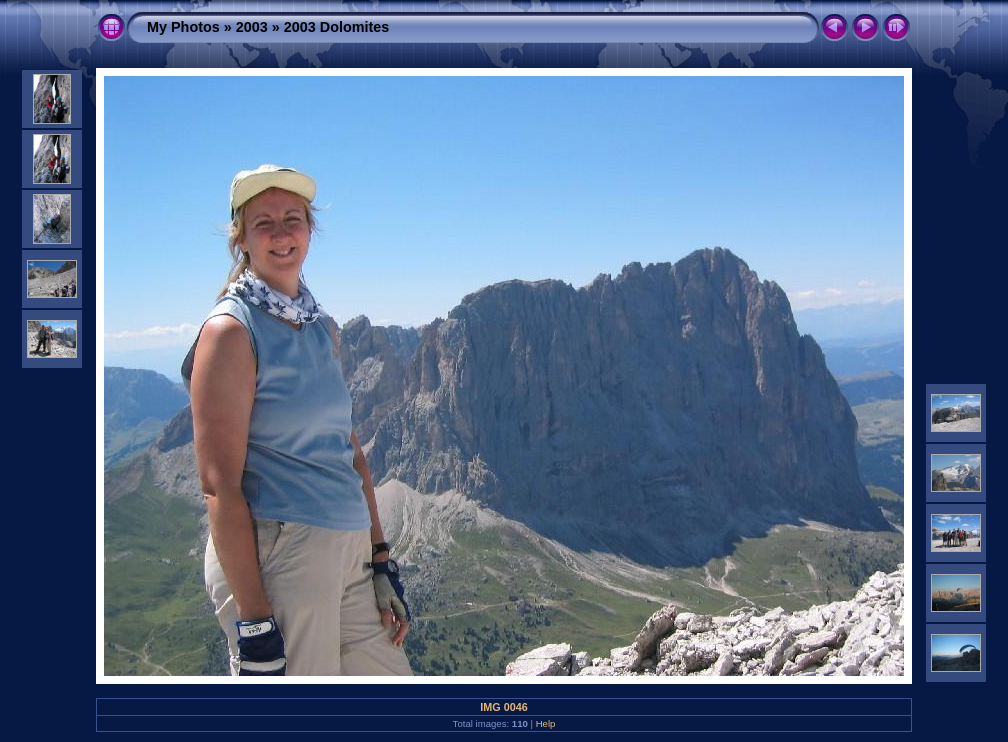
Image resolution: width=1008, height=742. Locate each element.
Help (546, 723)
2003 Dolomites (337, 27)
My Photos (183, 27)
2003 (252, 27)
